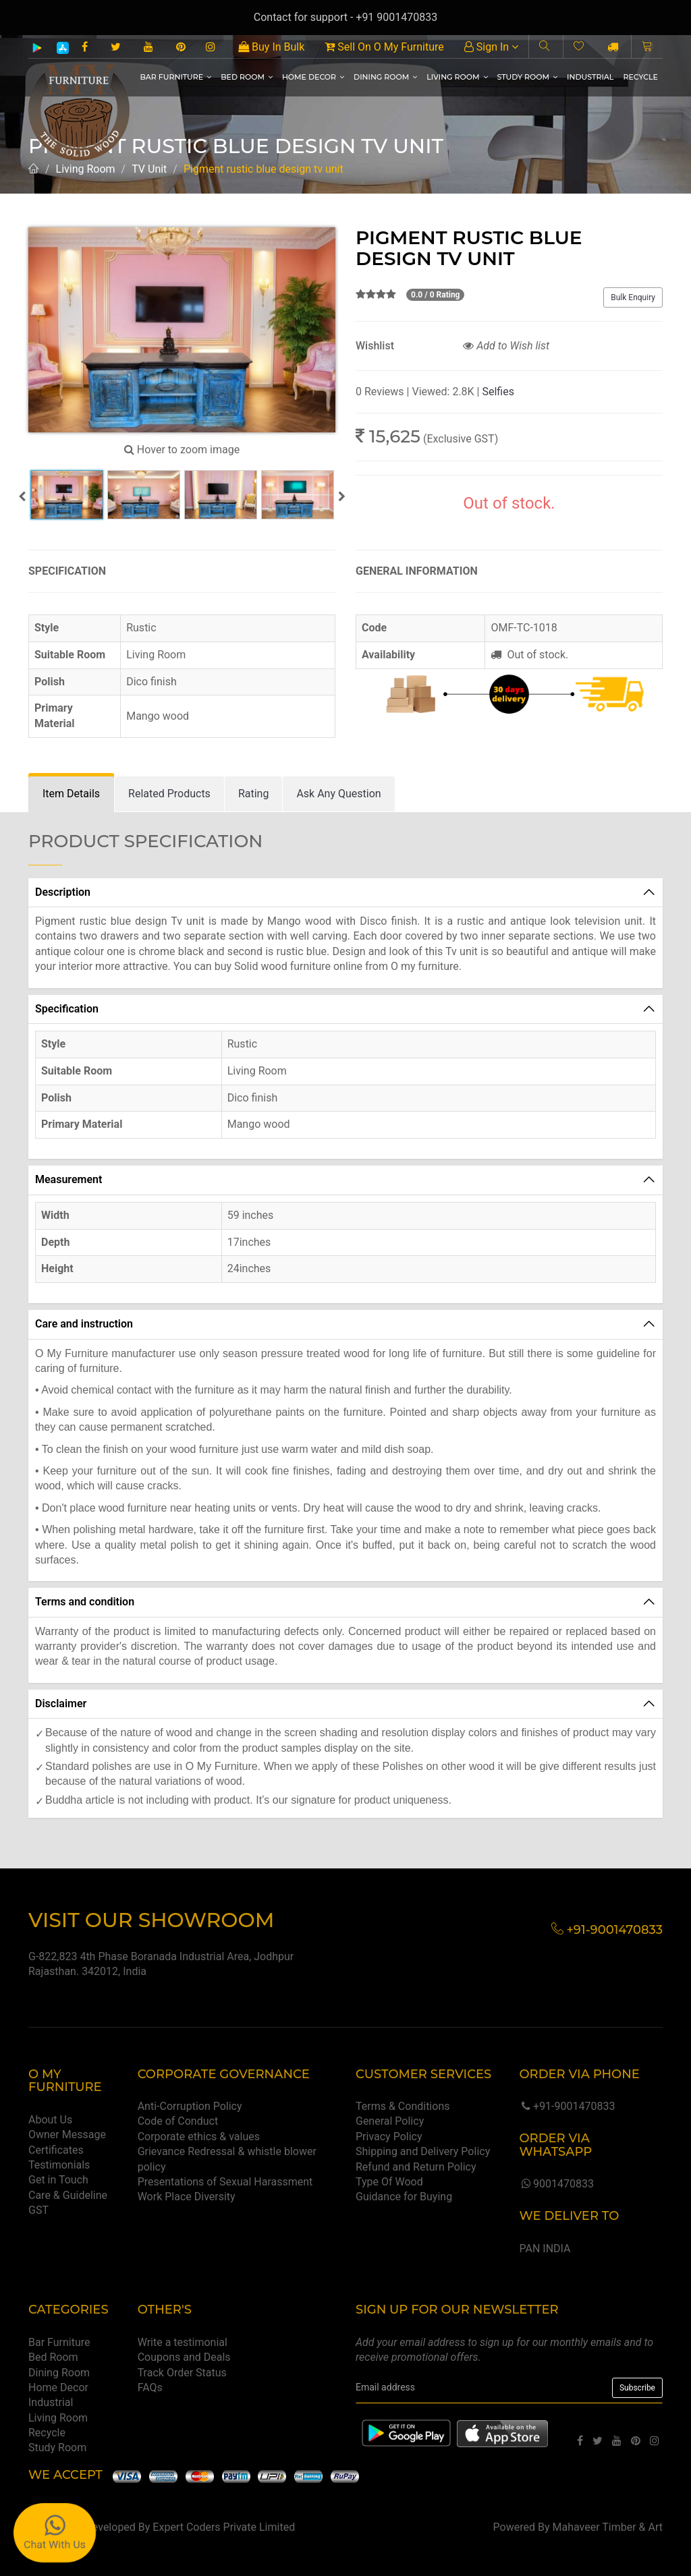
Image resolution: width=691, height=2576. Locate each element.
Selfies (498, 391)
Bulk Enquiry (633, 297)
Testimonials (59, 2164)
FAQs (150, 2387)
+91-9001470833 (567, 2106)
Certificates (56, 2150)
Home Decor (313, 77)
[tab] (71, 794)
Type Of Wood (389, 2181)
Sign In (491, 46)
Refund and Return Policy (416, 2166)
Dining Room (385, 77)
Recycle (640, 77)
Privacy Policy (389, 2136)
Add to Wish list (506, 345)
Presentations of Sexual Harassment (225, 2181)
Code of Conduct (178, 2121)
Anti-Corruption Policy (190, 2106)
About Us (50, 2119)
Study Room (527, 77)
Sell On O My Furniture (384, 46)
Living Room (456, 77)
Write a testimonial (182, 2342)
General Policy (390, 2121)
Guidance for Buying (404, 2196)
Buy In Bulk (271, 46)
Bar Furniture (175, 77)
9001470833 (556, 2183)
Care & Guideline (67, 2195)
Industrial (590, 77)
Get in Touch (58, 2179)
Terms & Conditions (403, 2106)
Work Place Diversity (187, 2196)
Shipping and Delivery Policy (423, 2151)
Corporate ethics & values (199, 2136)
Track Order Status (182, 2372)
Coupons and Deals (184, 2357)
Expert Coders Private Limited (224, 2527)
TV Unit (149, 169)
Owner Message (67, 2134)
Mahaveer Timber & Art (608, 2527)
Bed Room (247, 77)
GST (38, 2210)
